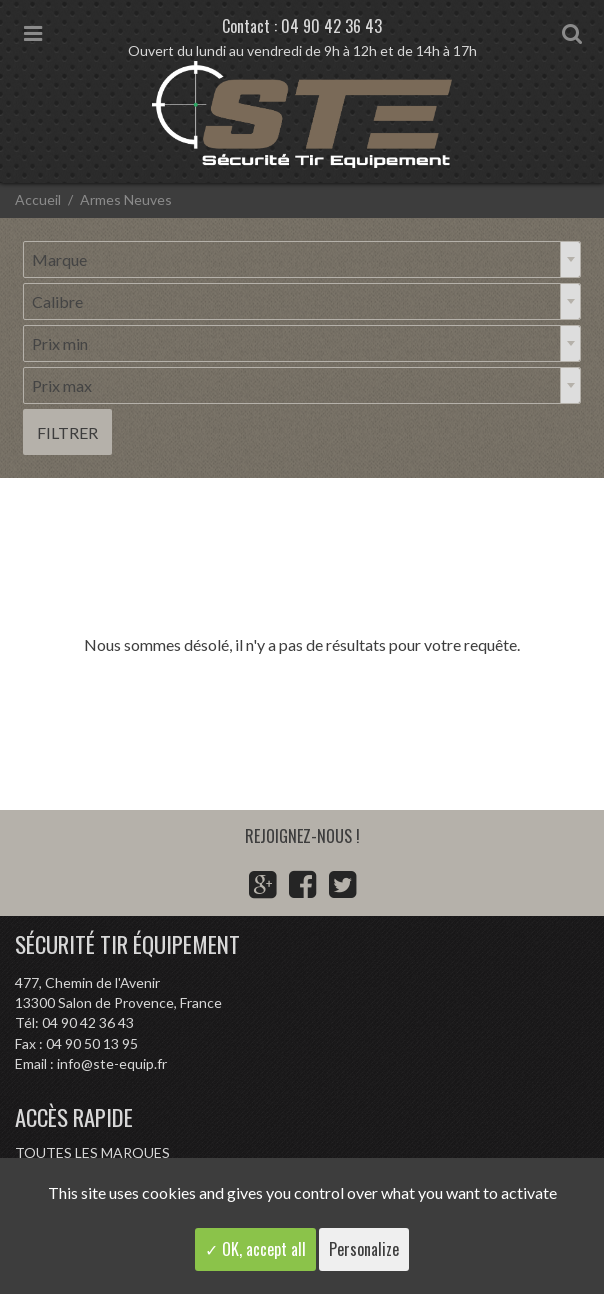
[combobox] (302, 259)
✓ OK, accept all (255, 1249)
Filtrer (67, 432)
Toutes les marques (92, 1152)
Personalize (364, 1249)
